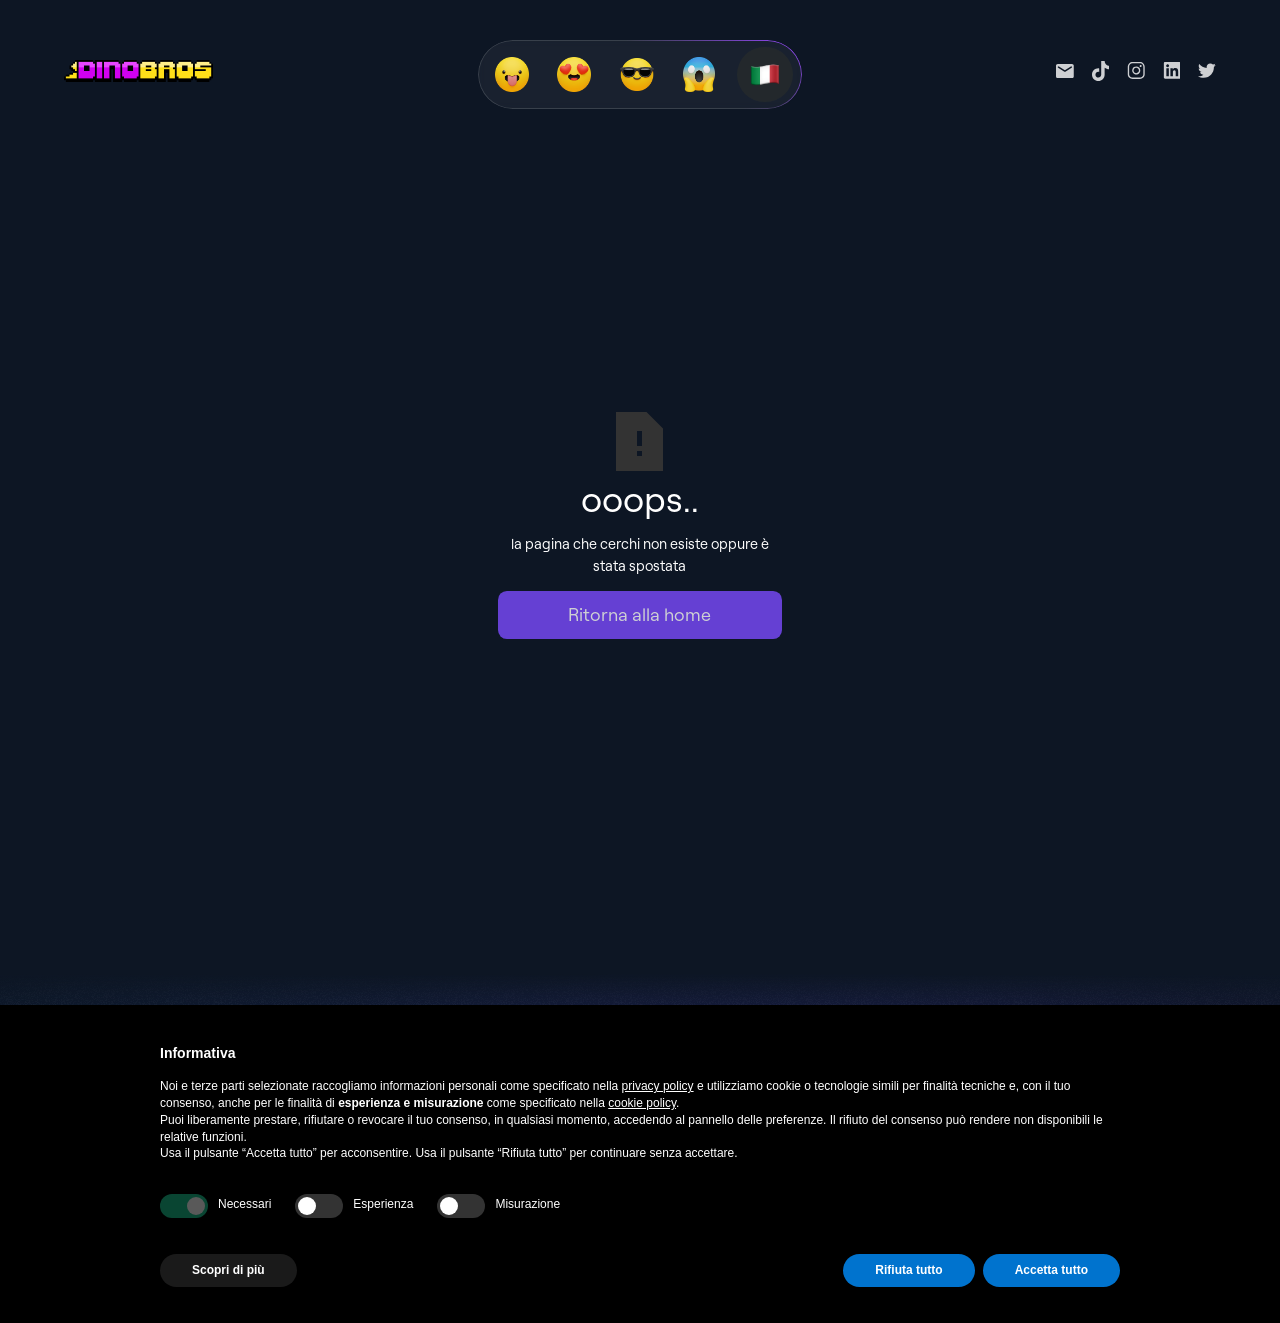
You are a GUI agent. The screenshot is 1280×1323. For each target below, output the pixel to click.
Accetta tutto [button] (1051, 1270)
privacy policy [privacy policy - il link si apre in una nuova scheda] (658, 1086)
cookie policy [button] (642, 1103)
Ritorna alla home (639, 614)
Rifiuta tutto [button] (908, 1270)
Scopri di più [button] (228, 1270)
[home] (138, 71)
